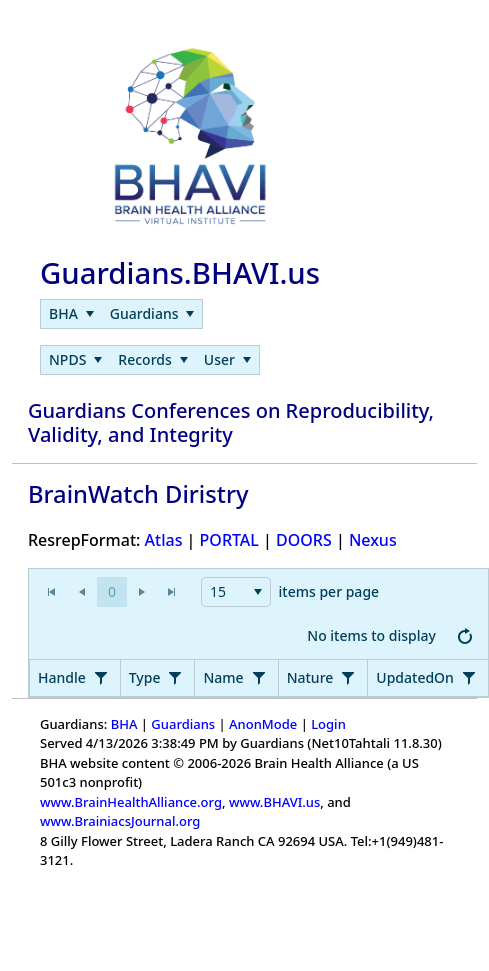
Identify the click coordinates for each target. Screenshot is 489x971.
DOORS (304, 540)
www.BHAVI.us (274, 802)
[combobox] (236, 592)
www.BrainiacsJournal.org (120, 821)
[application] (258, 614)
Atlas (164, 540)
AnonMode (263, 724)
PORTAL (229, 540)
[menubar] (121, 314)
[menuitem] (71, 314)
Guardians (183, 724)
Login (328, 724)
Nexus (373, 540)
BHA (124, 724)
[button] (112, 592)
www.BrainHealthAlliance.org (131, 802)
